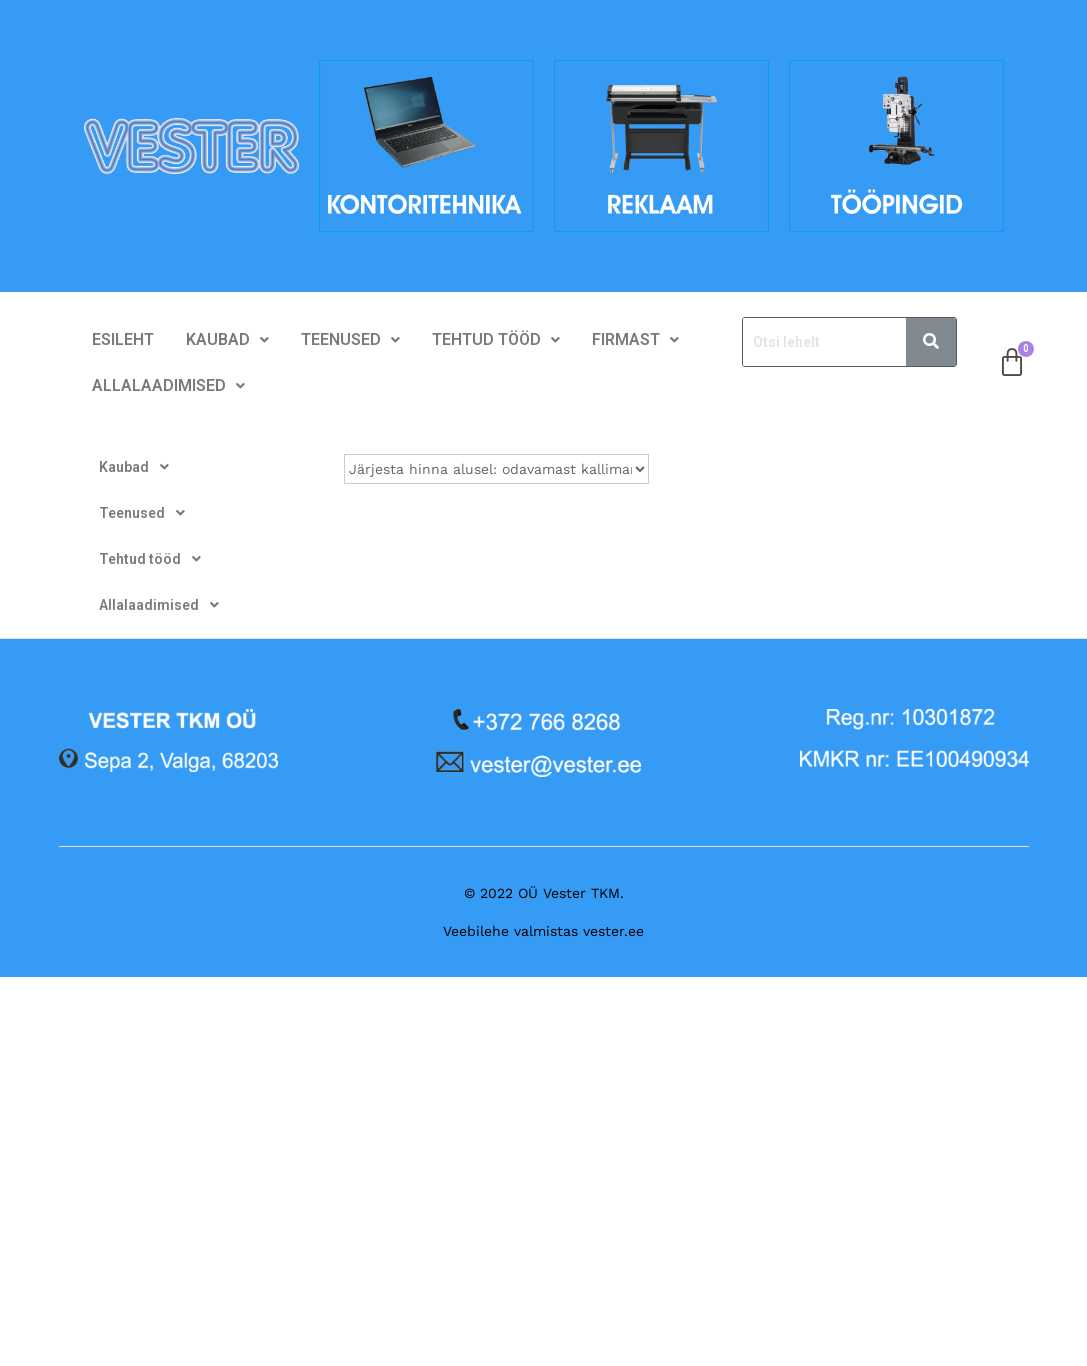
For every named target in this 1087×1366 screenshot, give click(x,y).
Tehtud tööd (496, 339)
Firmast (635, 339)
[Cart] (1012, 363)
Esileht (123, 339)
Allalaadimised (168, 385)
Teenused (350, 339)
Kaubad (227, 339)
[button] (227, 340)
